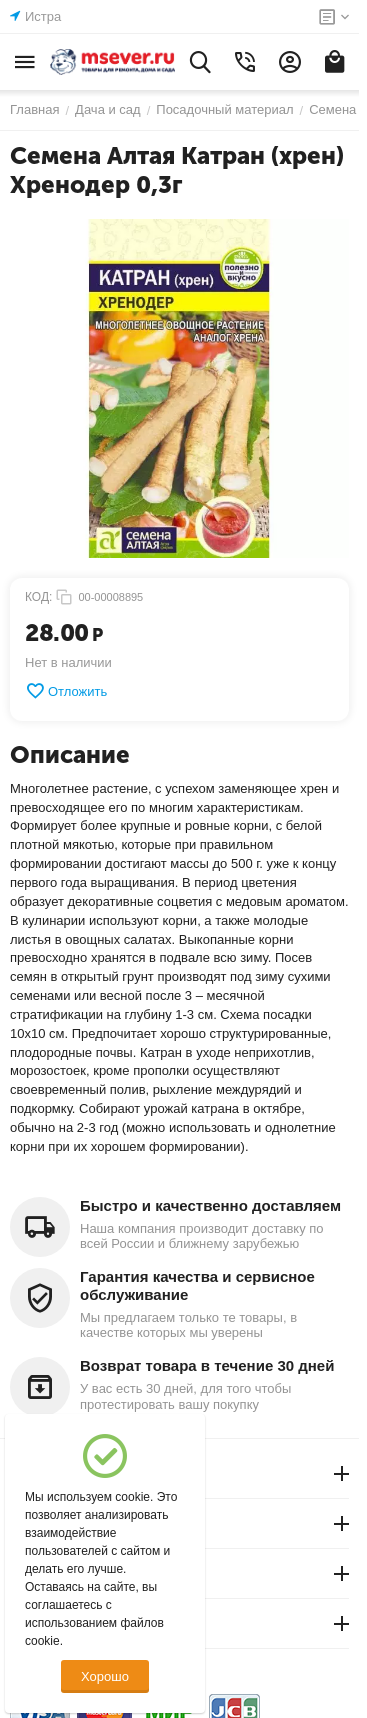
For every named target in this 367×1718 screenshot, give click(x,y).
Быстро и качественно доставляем (210, 1205)
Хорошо (105, 1676)
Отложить (66, 691)
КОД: (38, 597)
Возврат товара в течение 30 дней (207, 1365)
